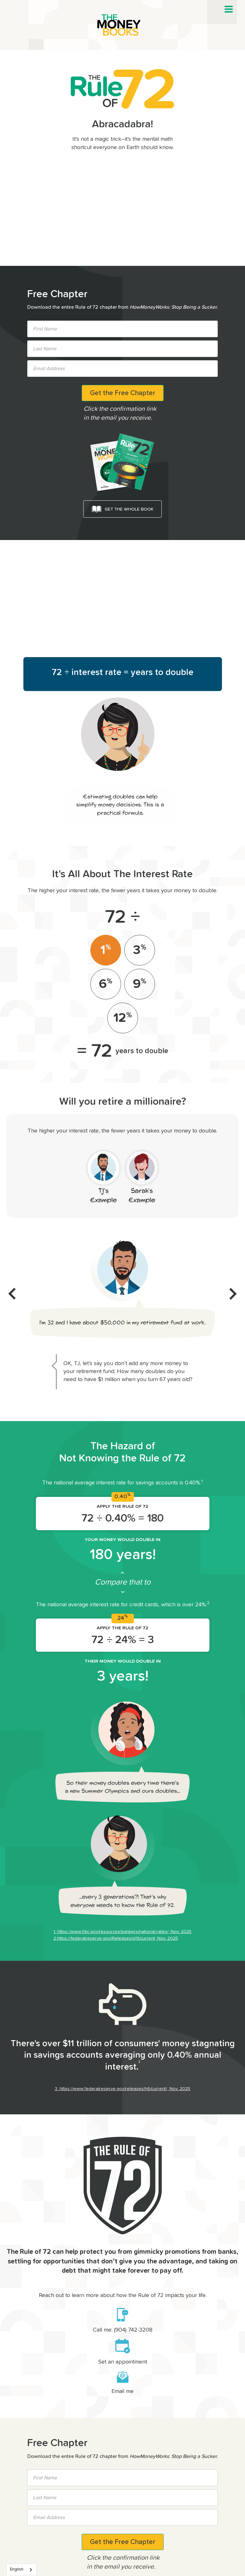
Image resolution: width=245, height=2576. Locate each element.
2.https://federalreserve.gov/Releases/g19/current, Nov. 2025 (115, 1938)
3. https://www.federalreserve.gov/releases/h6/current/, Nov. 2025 (122, 2089)
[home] (122, 25)
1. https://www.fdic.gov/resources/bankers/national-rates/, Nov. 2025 (122, 1931)
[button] (229, 9)
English (16, 2569)
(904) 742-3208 (133, 2330)
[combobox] (21, 2570)
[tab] (105, 950)
